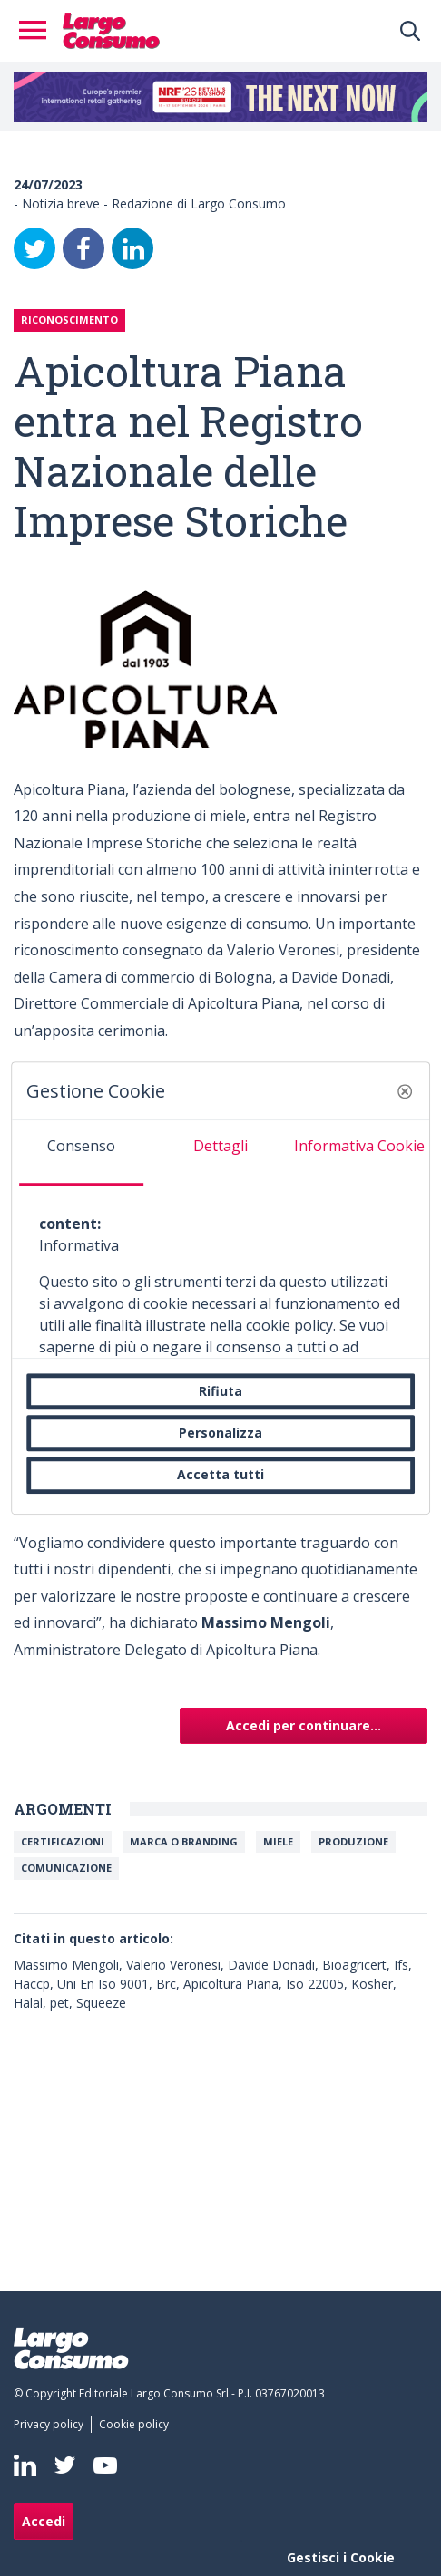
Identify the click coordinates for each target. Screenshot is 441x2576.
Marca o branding (184, 1841)
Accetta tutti (220, 1475)
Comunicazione (66, 1867)
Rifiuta (220, 1390)
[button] (404, 1091)
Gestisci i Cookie (341, 2557)
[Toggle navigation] (38, 30)
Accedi (43, 2521)
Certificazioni (62, 1841)
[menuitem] (52, 2424)
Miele (278, 1841)
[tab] (81, 1153)
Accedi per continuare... (303, 1725)
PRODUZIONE (353, 1841)
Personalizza (220, 1432)
